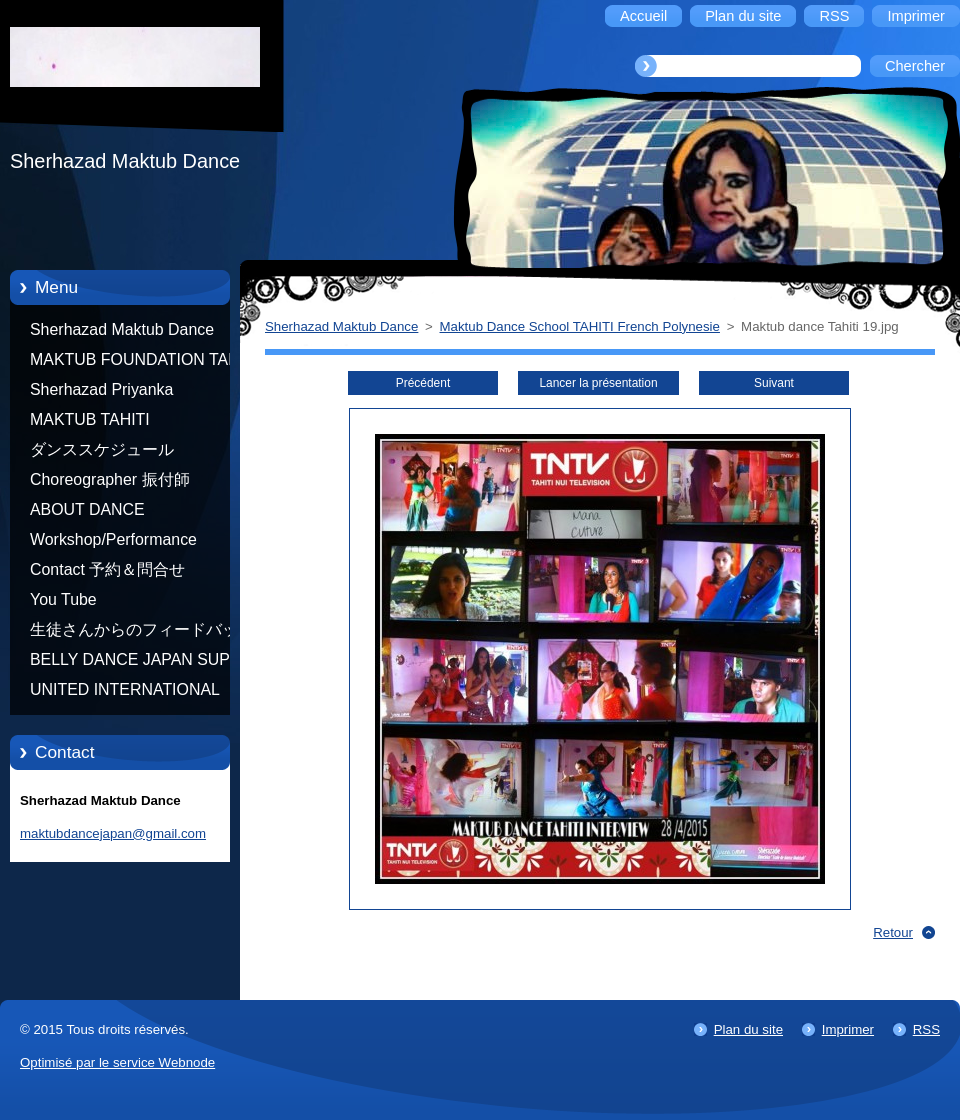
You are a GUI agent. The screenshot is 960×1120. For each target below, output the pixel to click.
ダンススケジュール (102, 449)
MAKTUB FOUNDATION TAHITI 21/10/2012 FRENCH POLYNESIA (144, 363)
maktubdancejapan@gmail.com (113, 833)
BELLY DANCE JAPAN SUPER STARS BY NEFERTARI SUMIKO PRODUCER (141, 663)
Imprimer (848, 1029)
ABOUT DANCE (87, 509)
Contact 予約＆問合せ (107, 569)
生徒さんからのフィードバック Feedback (142, 633)
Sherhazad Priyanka (101, 389)
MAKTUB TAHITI (90, 419)
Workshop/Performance (113, 539)
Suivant (774, 383)
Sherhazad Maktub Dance (122, 329)
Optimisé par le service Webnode (117, 1062)
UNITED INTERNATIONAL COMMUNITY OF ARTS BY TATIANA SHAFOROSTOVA (130, 693)
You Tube (63, 599)
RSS (926, 1029)
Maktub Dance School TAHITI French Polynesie (580, 326)
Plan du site (748, 1029)
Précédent (423, 383)
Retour (893, 932)
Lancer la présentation (598, 383)
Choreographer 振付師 (110, 479)
